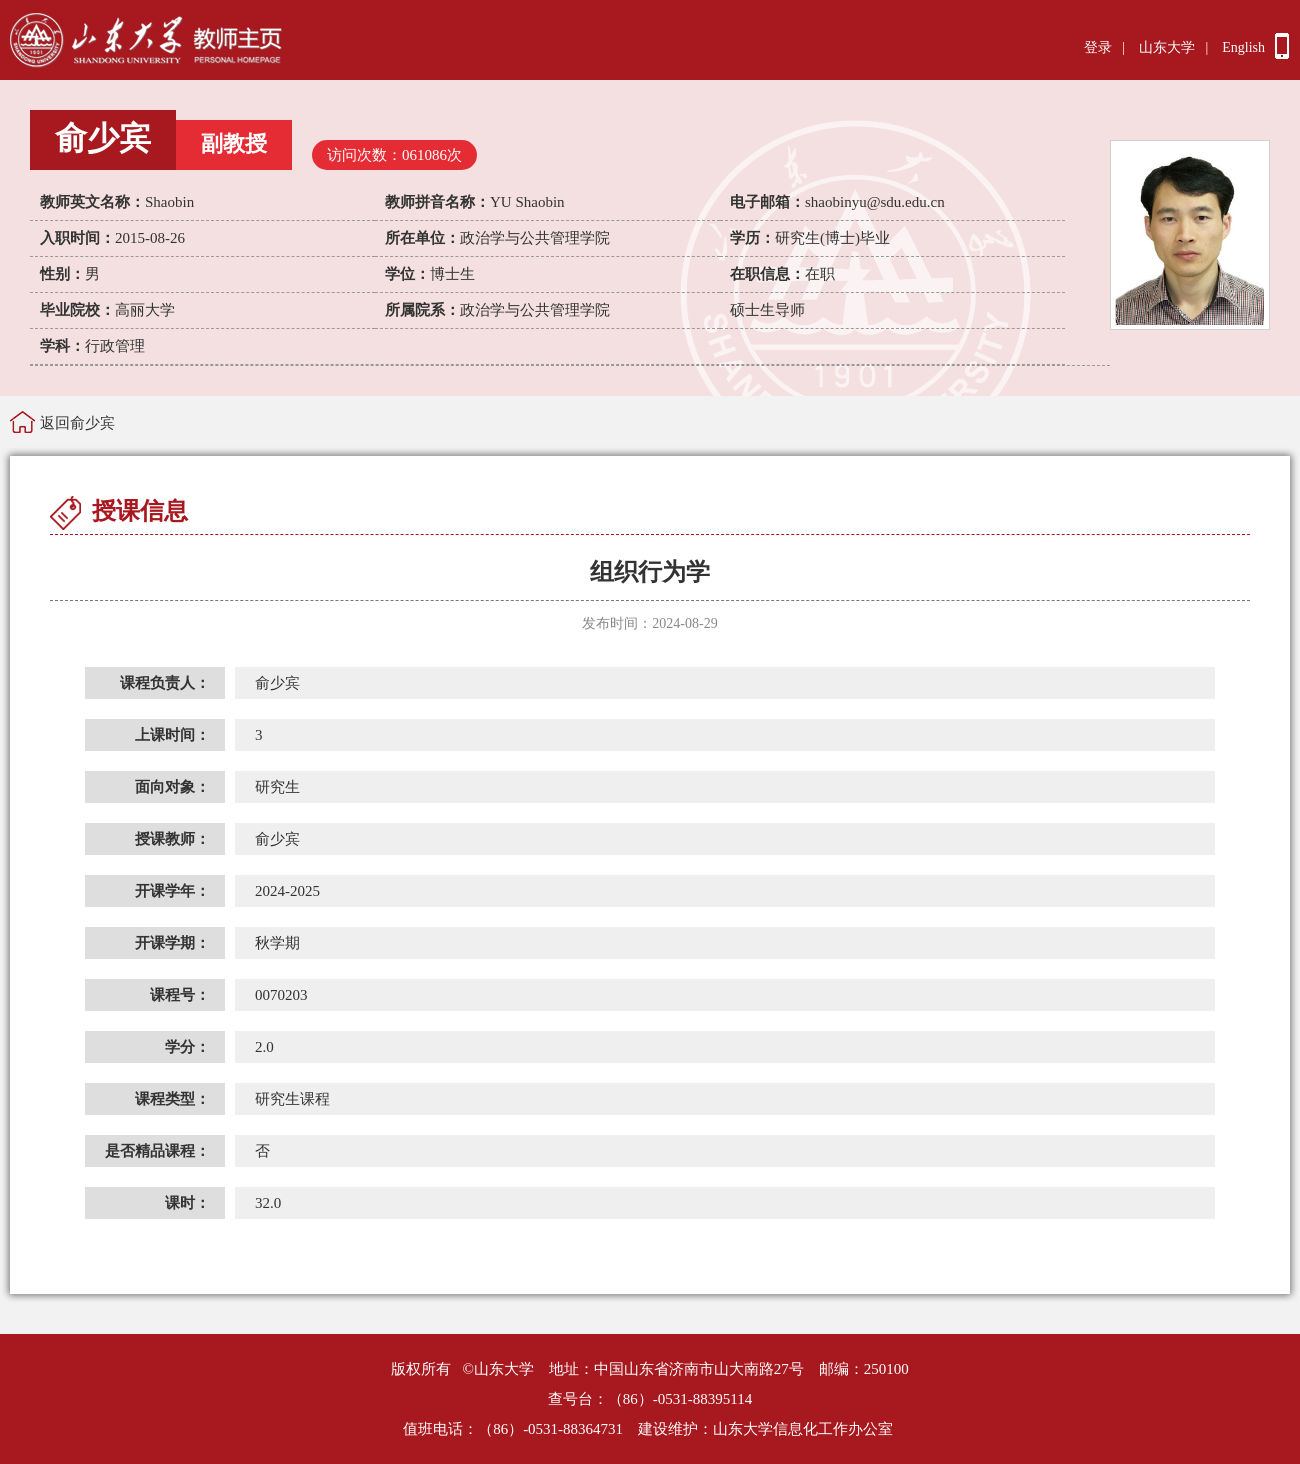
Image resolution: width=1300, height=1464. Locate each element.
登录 (1098, 47)
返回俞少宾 (77, 423)
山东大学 (1167, 47)
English (1243, 47)
